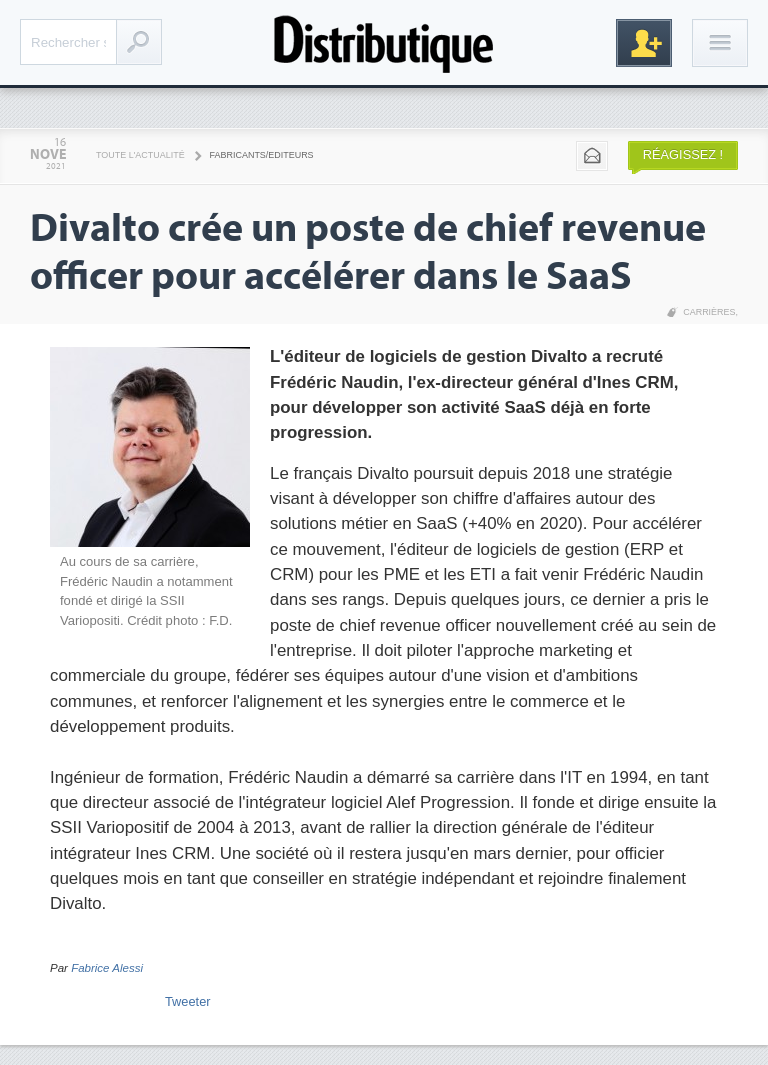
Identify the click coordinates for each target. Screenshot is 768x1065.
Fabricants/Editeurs (262, 155)
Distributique (384, 42)
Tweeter (188, 1001)
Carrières (709, 312)
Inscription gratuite (644, 43)
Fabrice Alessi (107, 968)
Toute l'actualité (140, 155)
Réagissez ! (683, 154)
